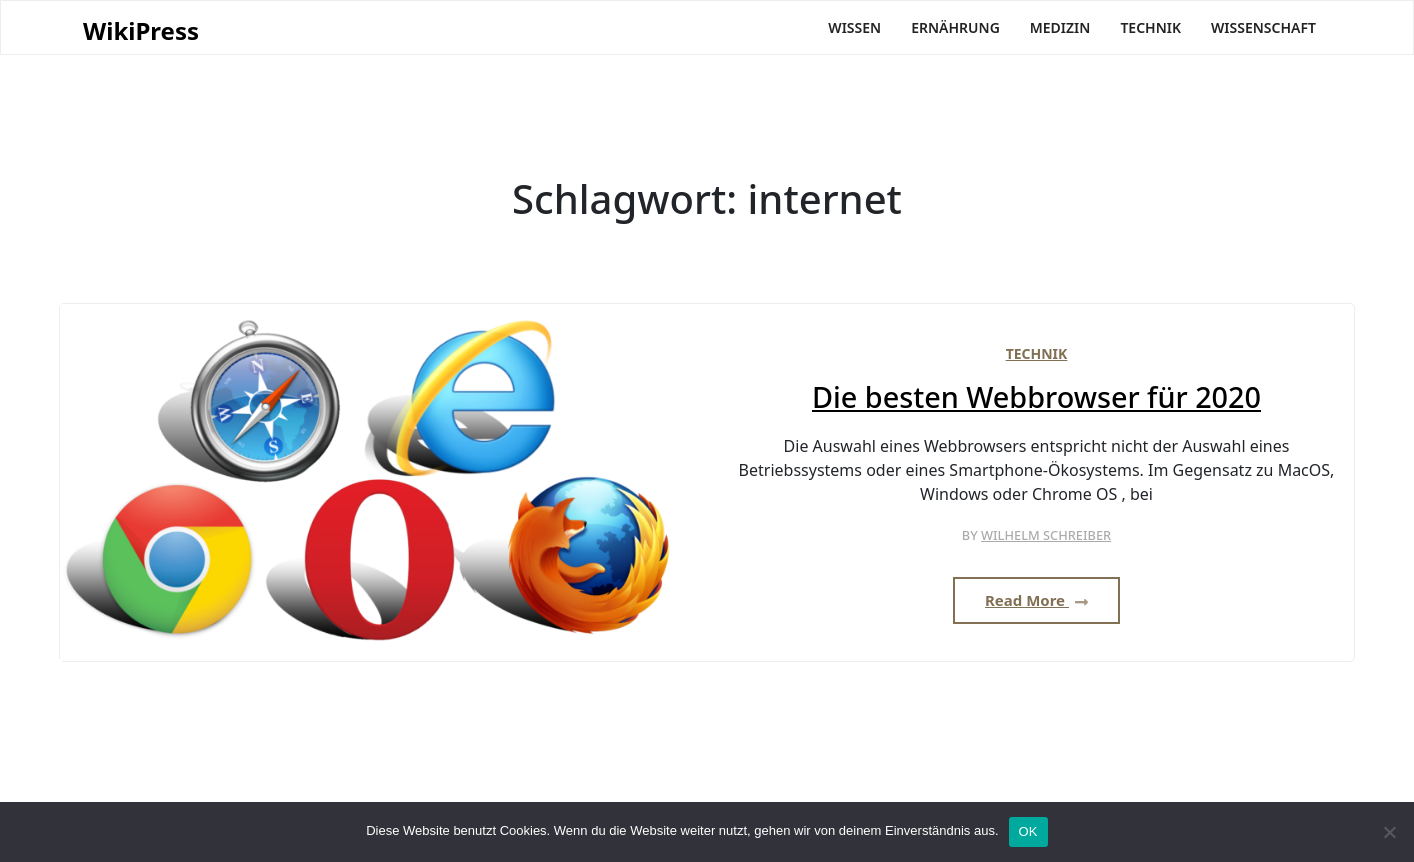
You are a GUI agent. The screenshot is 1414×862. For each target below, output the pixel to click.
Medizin (1060, 27)
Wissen (854, 27)
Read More (1036, 600)
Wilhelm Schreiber (1046, 535)
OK (1028, 831)
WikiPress (141, 31)
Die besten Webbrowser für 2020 (1036, 397)
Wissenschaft (1263, 27)
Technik (1150, 27)
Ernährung (955, 27)
